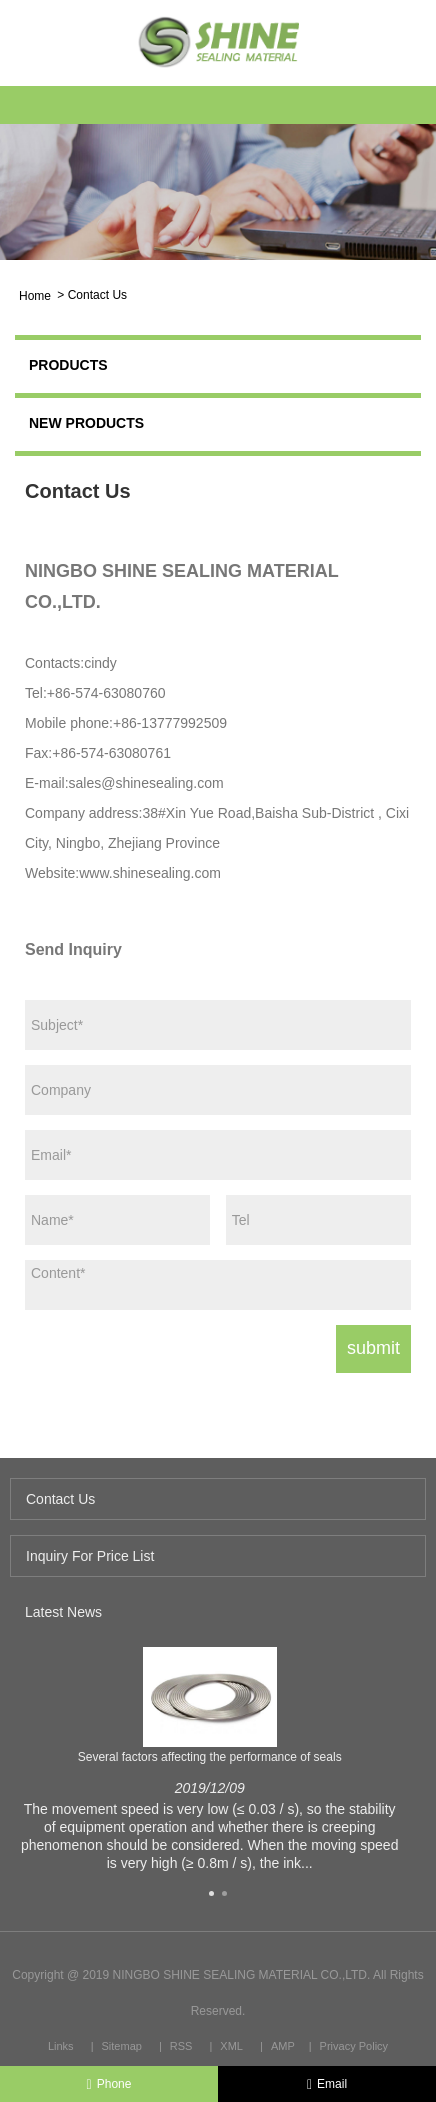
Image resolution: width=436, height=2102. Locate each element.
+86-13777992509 (170, 723)
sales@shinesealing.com (146, 783)
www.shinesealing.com (150, 873)
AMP (283, 2046)
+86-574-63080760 (106, 693)
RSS (181, 2046)
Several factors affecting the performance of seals (210, 1757)
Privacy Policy (354, 2046)
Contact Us (97, 295)
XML (231, 2046)
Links (61, 2046)
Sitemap (122, 2046)
